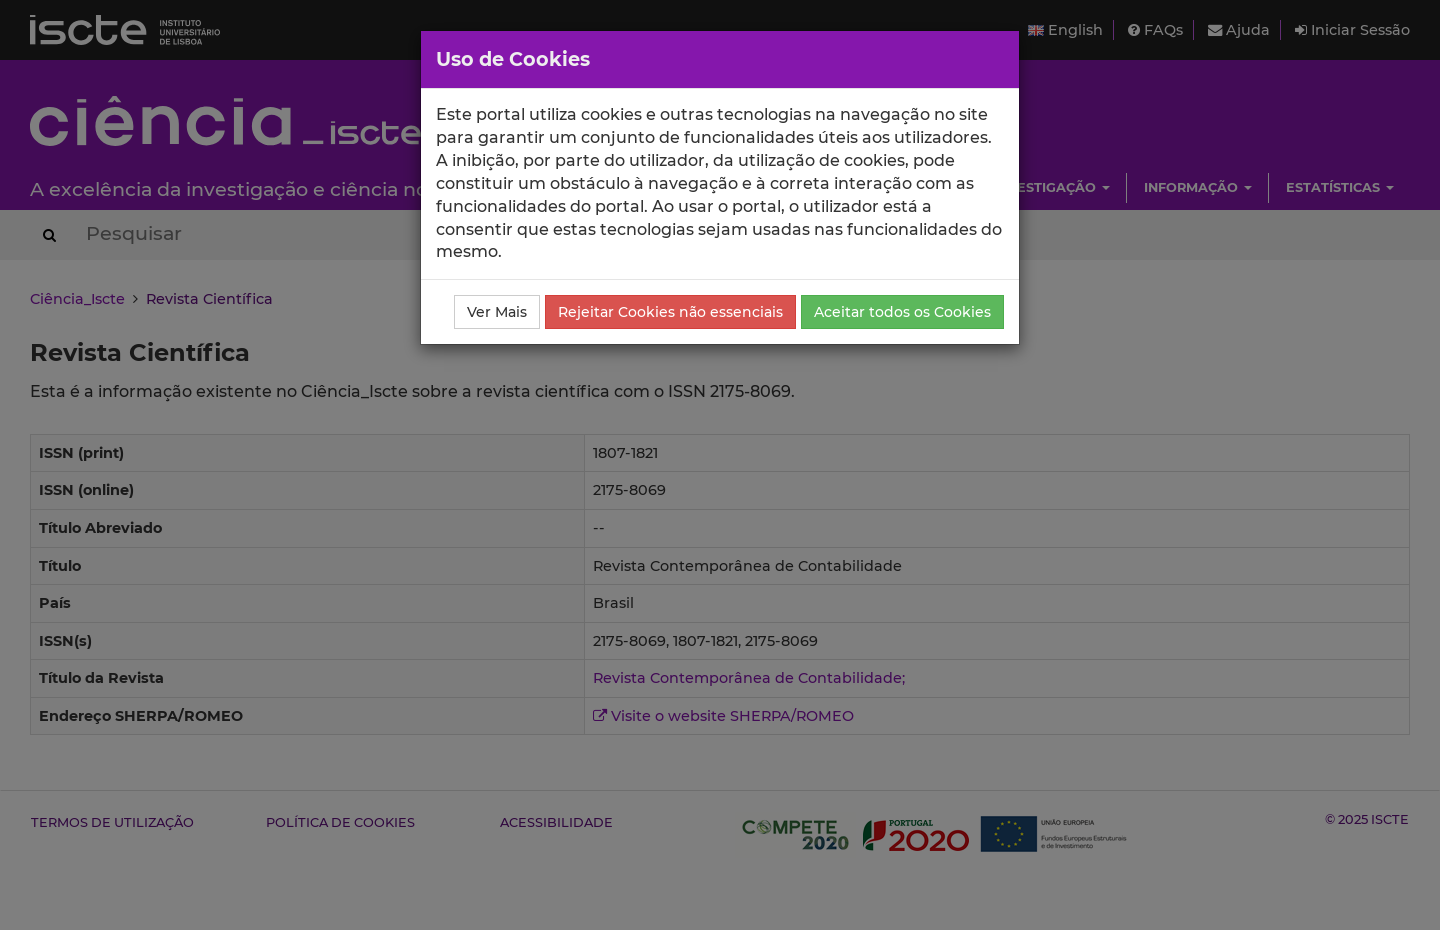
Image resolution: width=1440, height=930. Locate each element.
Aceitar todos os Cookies (902, 312)
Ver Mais (497, 312)
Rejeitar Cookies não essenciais (670, 312)
